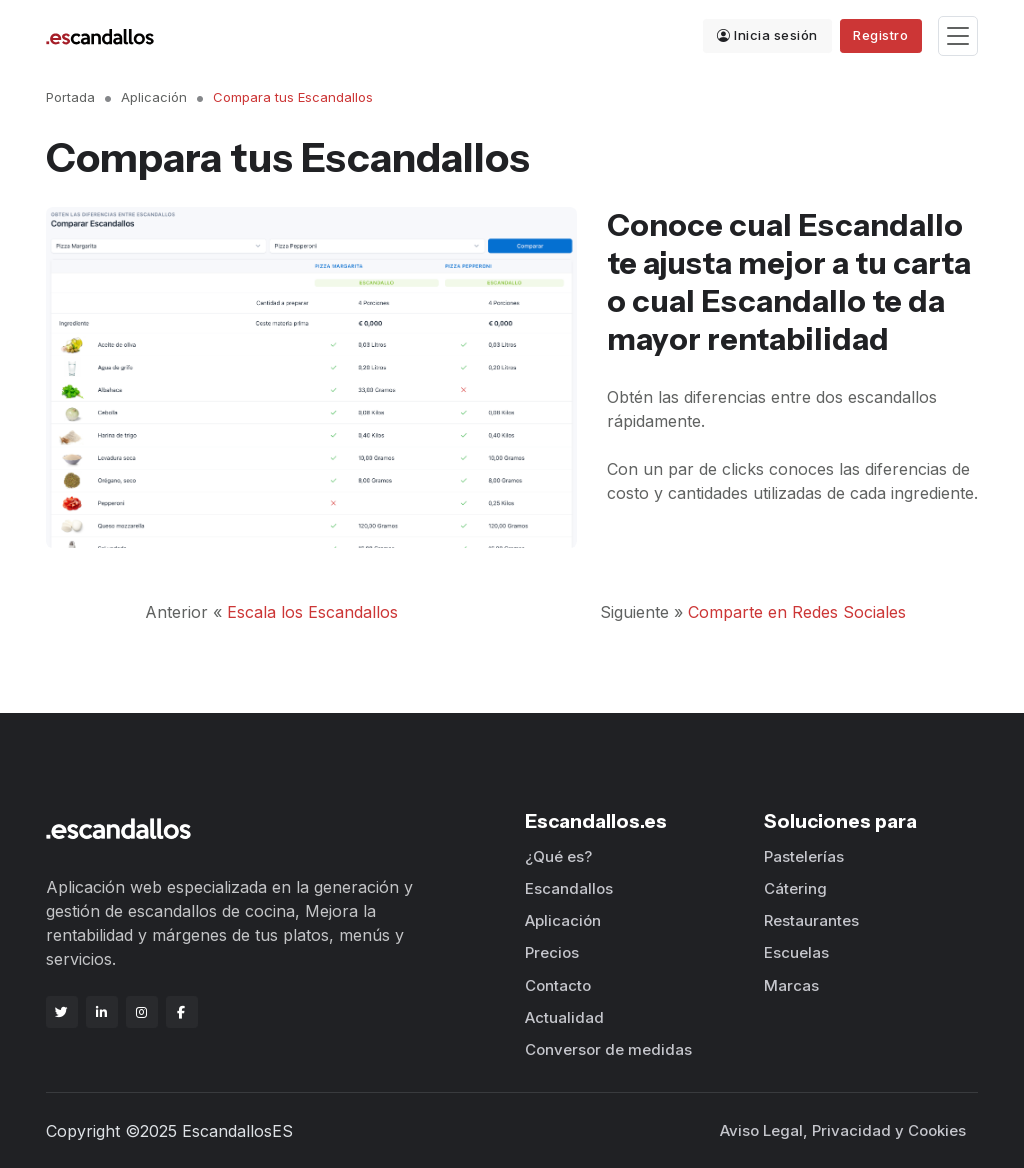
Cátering (795, 888)
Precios (552, 952)
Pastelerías (804, 856)
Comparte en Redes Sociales (797, 612)
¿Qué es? (558, 856)
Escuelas (796, 952)
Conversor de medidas (608, 1049)
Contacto (558, 985)
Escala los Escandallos (312, 612)
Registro (880, 35)
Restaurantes (811, 920)
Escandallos (569, 888)
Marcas (791, 985)
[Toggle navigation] (958, 36)
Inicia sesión (767, 35)
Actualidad (564, 1017)
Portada (70, 97)
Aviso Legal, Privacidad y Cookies (843, 1130)
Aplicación (154, 97)
